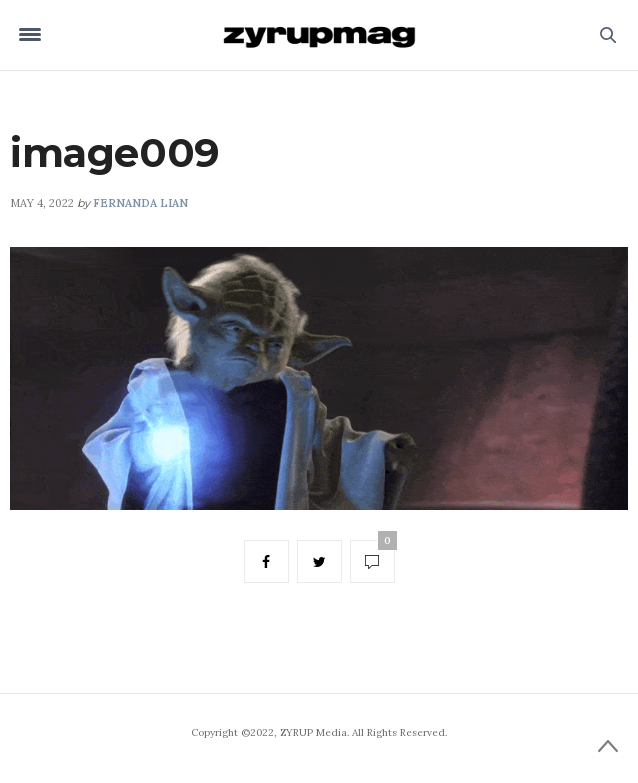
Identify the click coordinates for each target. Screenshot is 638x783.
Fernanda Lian (140, 203)
